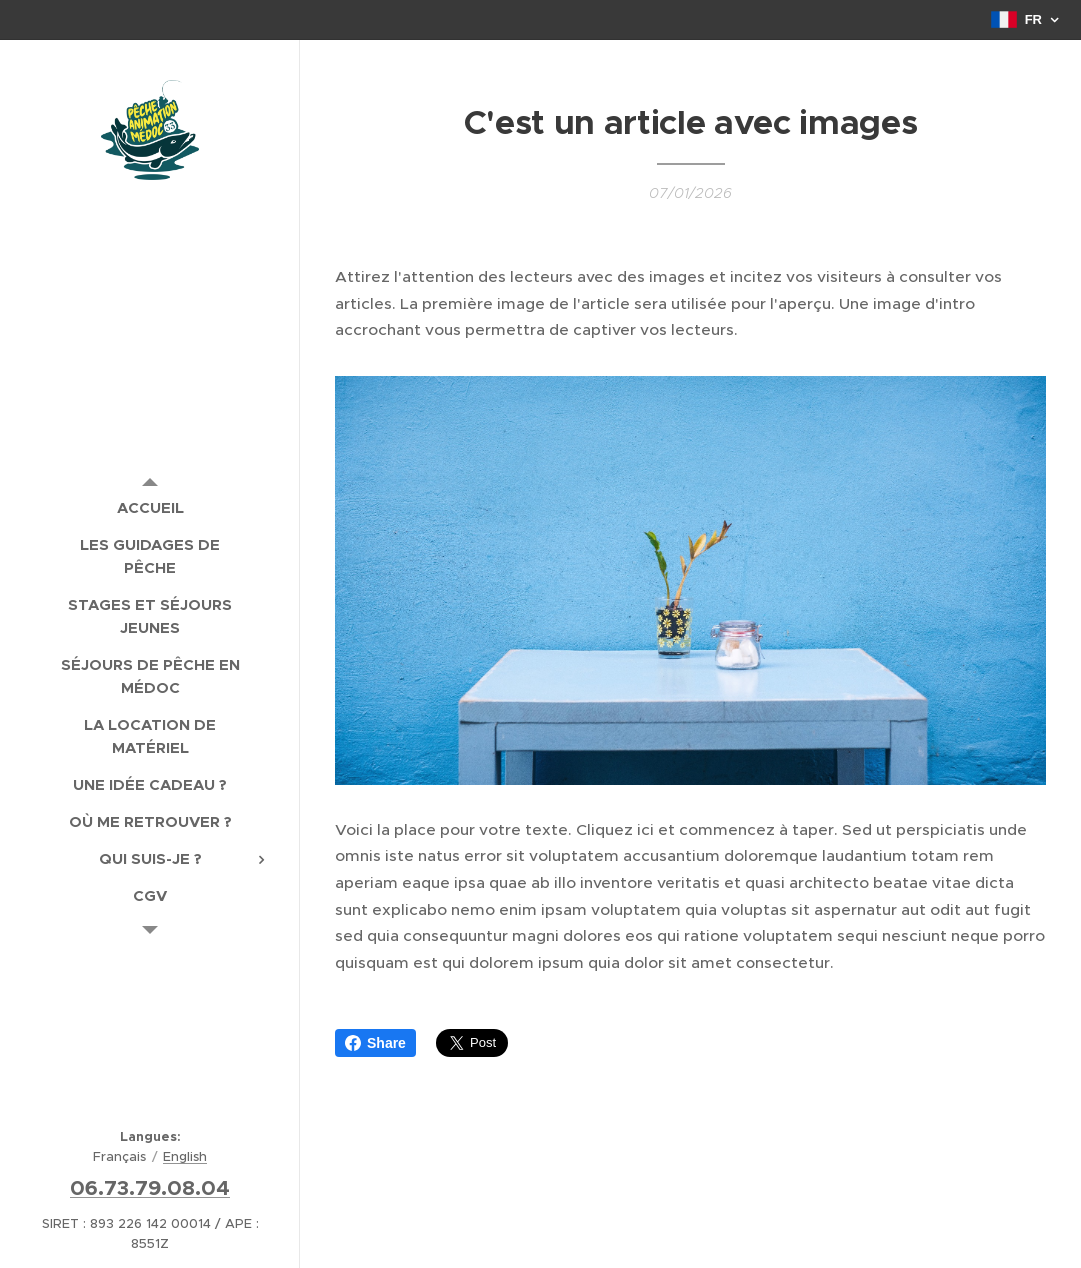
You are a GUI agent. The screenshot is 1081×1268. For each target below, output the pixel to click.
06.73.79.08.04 (150, 1188)
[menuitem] (150, 507)
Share (375, 1043)
